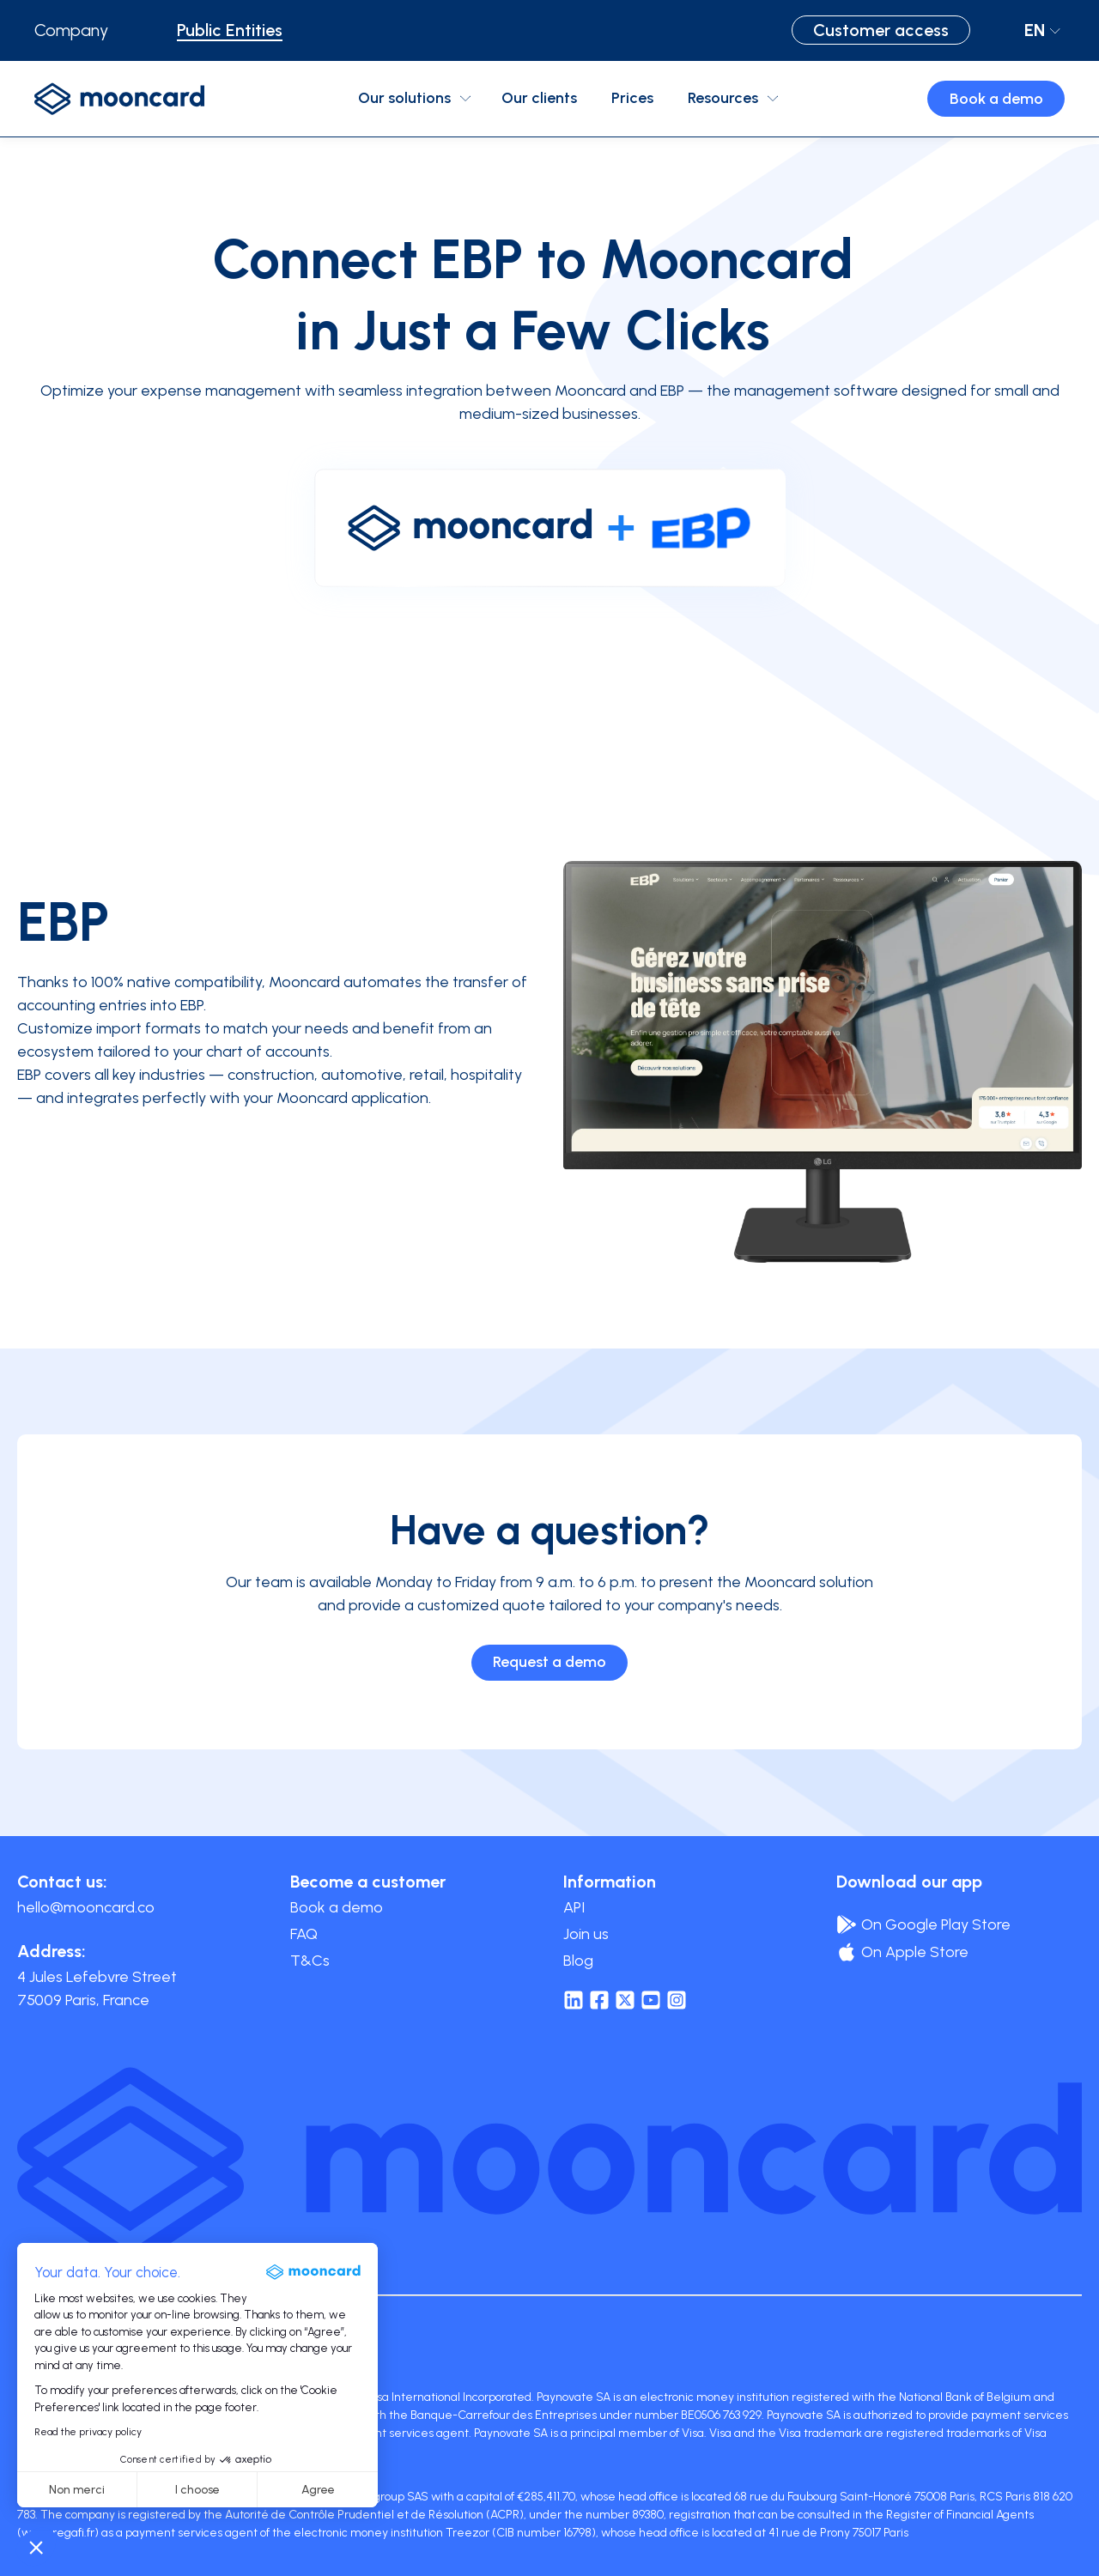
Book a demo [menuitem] (336, 1907)
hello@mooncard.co (86, 1907)
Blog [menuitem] (578, 1960)
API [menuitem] (574, 1907)
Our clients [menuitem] (539, 97)
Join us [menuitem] (586, 1933)
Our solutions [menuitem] (404, 97)
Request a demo (549, 1661)
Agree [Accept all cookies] (318, 2489)
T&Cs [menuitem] (310, 1960)
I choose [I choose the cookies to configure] (197, 2489)
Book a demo (996, 98)
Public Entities (229, 30)
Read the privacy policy (88, 2432)
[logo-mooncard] (119, 98)
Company (71, 30)
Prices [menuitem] (632, 97)
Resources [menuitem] (723, 97)
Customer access (881, 30)
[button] (36, 2546)
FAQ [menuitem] (304, 1933)
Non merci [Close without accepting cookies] (77, 2489)
